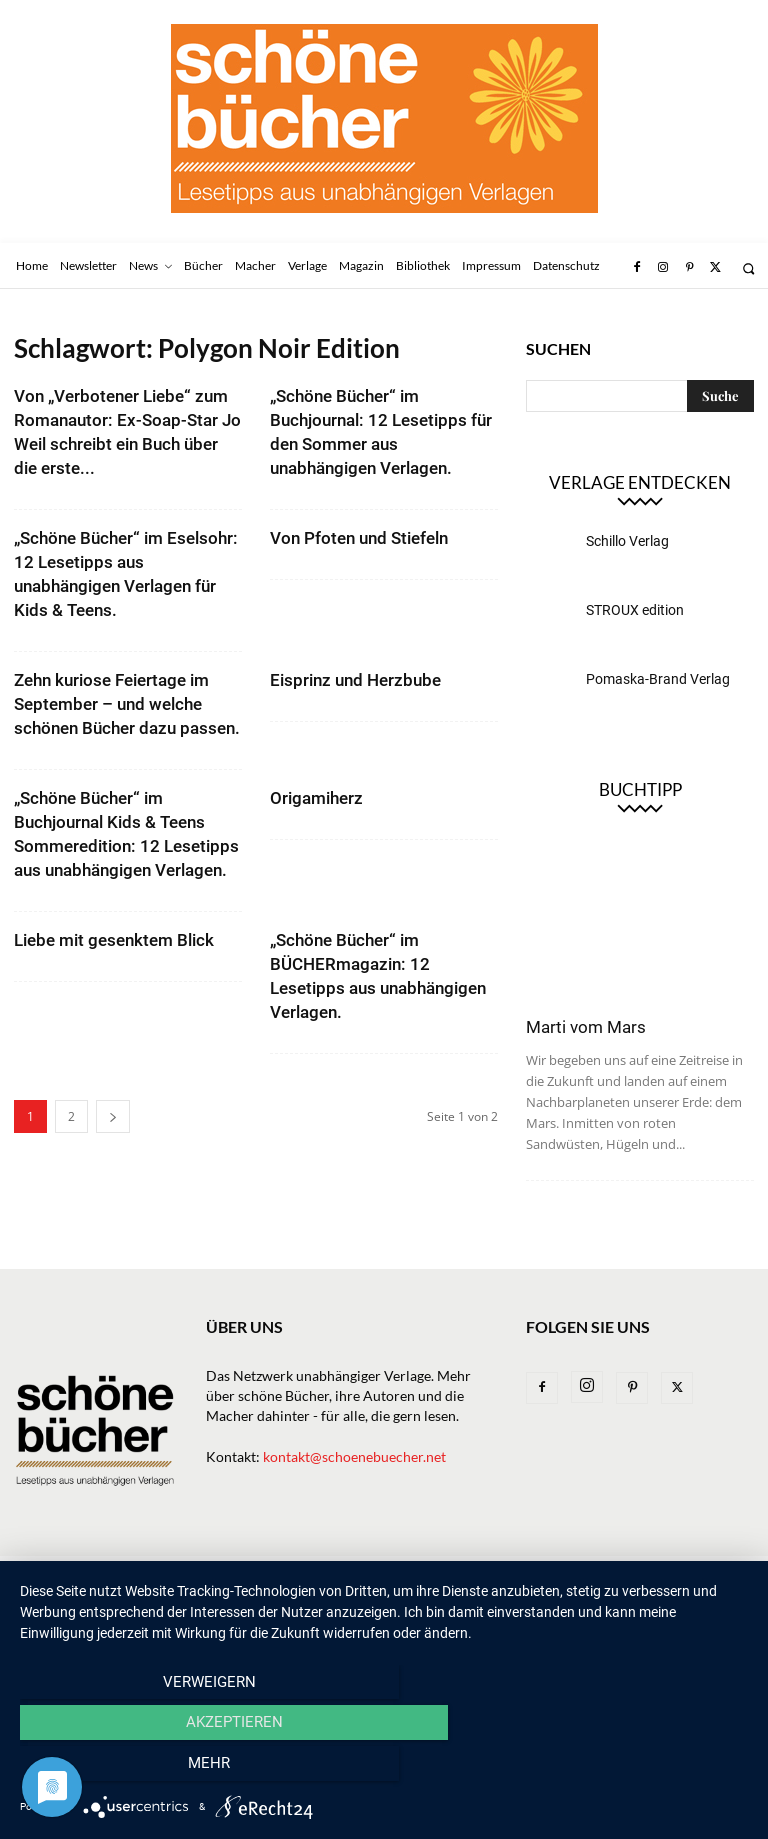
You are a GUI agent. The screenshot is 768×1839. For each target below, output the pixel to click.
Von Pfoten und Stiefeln (359, 538)
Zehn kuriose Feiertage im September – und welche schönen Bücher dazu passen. (127, 704)
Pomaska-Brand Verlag (658, 679)
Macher (388, 1573)
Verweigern (129, 1770)
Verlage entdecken (640, 482)
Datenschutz (57, 1594)
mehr (639, 1770)
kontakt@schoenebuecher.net (354, 1456)
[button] (748, 268)
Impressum (635, 1573)
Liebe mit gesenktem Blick (114, 940)
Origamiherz (316, 798)
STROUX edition (635, 610)
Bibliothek (545, 1573)
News (183, 1573)
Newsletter (108, 1573)
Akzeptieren (383, 1770)
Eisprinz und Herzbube (355, 680)
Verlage (315, 1573)
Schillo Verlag (627, 541)
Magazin (462, 1573)
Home (32, 1573)
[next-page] (113, 1116)
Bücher (244, 1573)
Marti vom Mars (586, 1027)
